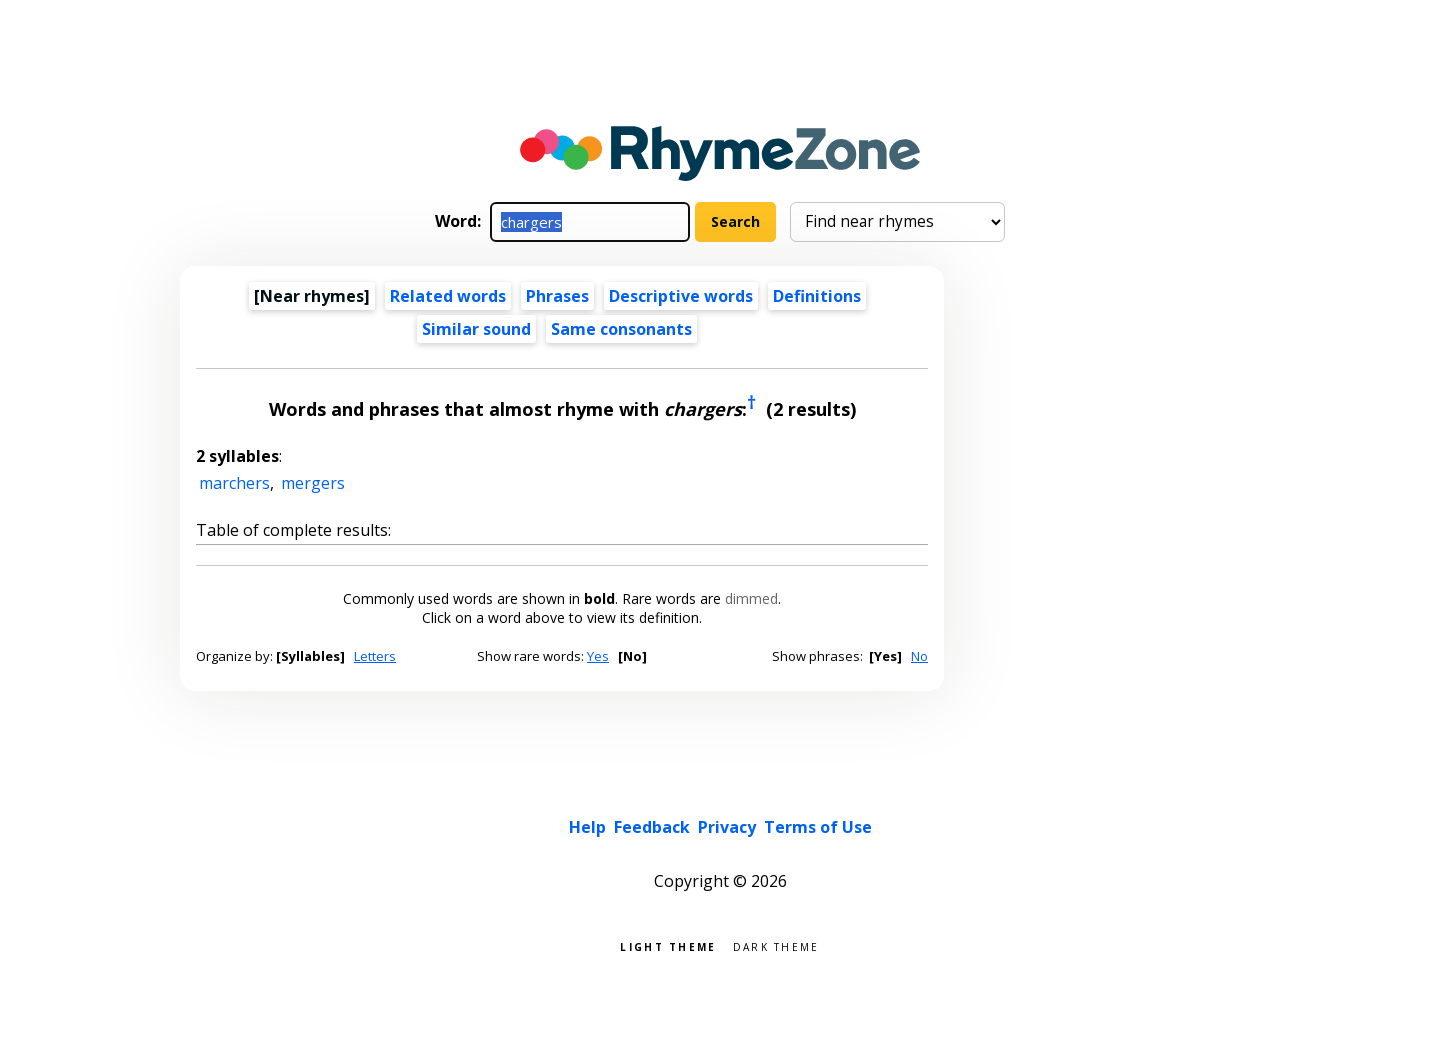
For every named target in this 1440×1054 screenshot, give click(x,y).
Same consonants (621, 329)
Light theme (668, 945)
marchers (234, 483)
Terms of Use (818, 827)
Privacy (727, 827)
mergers (313, 483)
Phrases (557, 296)
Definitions (817, 296)
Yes (598, 656)
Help (587, 827)
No (919, 656)
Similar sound (476, 329)
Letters (375, 656)
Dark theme (776, 945)
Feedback (652, 827)
